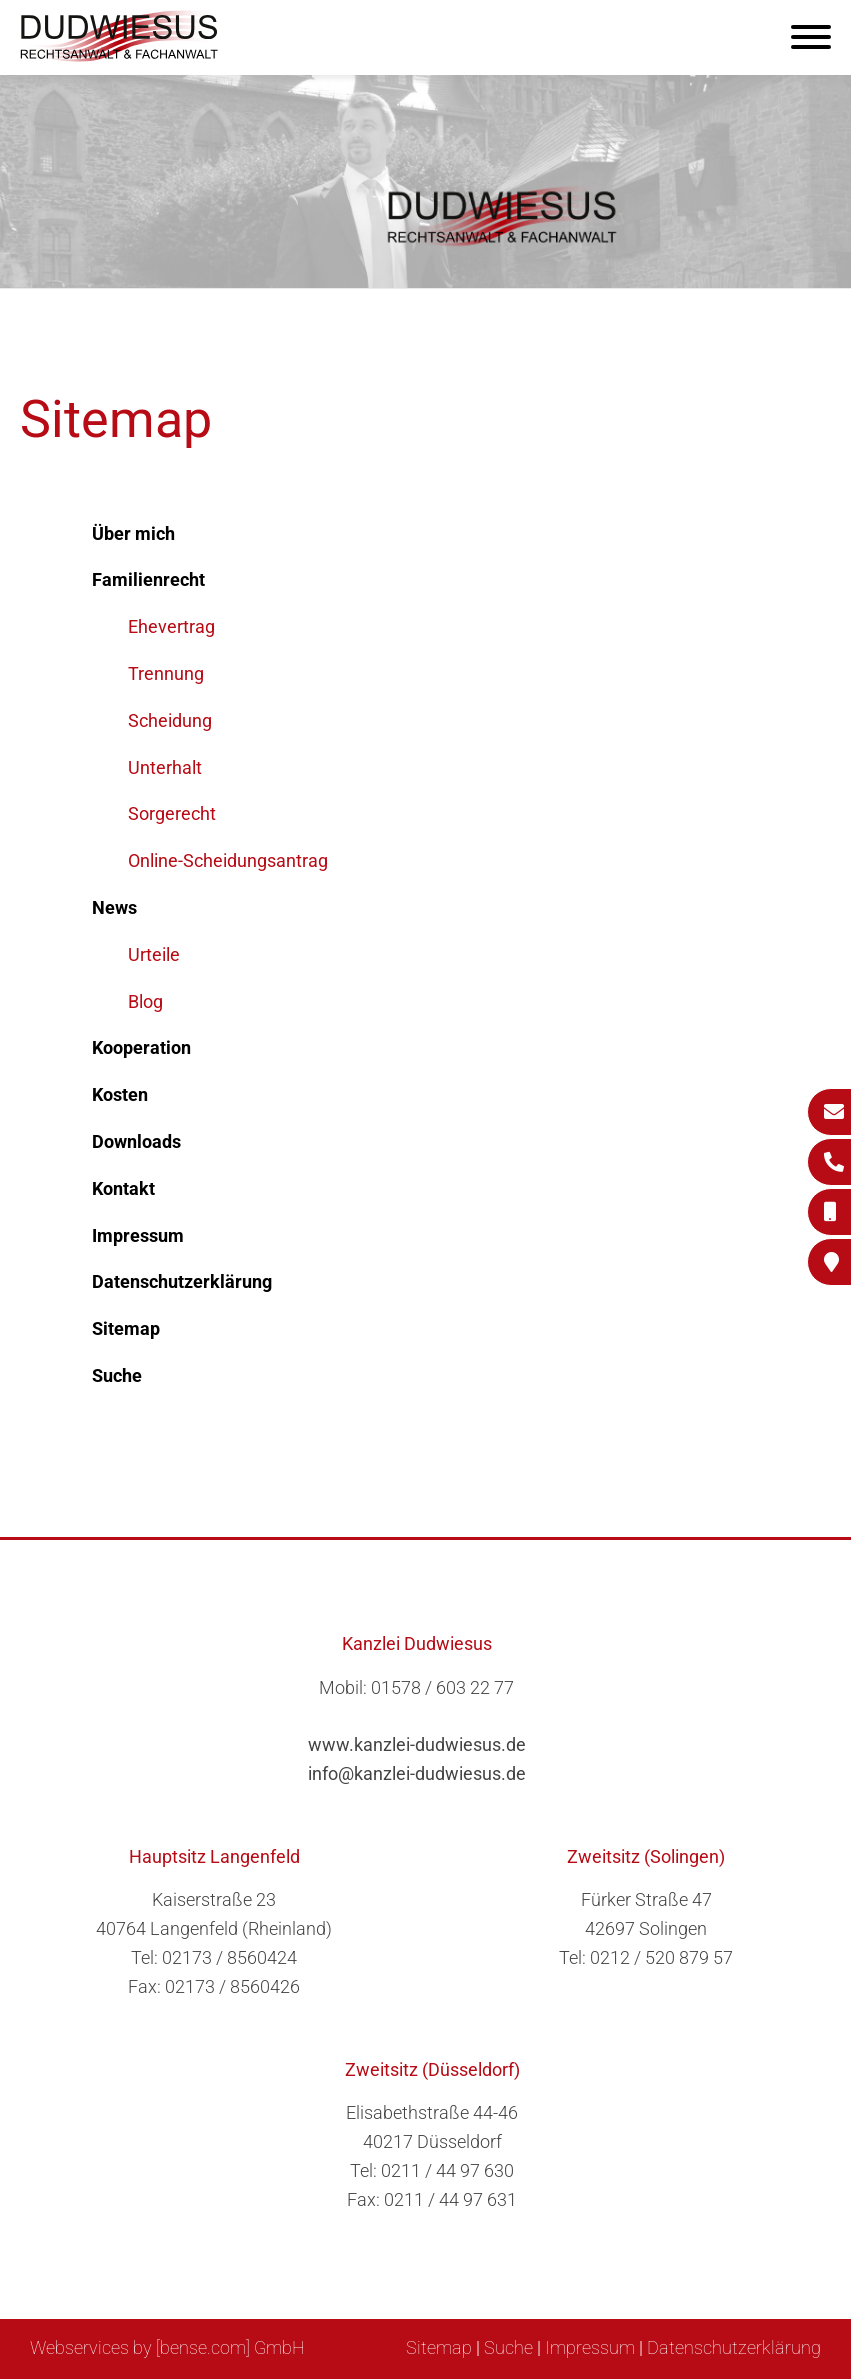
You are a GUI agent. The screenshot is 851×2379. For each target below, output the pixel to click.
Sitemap (439, 2347)
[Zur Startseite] (120, 55)
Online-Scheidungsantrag (228, 860)
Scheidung (170, 720)
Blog (145, 1001)
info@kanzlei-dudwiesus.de (417, 1773)
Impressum (590, 2347)
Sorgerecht (172, 813)
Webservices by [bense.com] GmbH (167, 2347)
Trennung (166, 673)
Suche (508, 2347)
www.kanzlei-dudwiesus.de (417, 1744)
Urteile (154, 954)
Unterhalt (165, 767)
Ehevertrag (171, 626)
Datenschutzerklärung (734, 2347)
